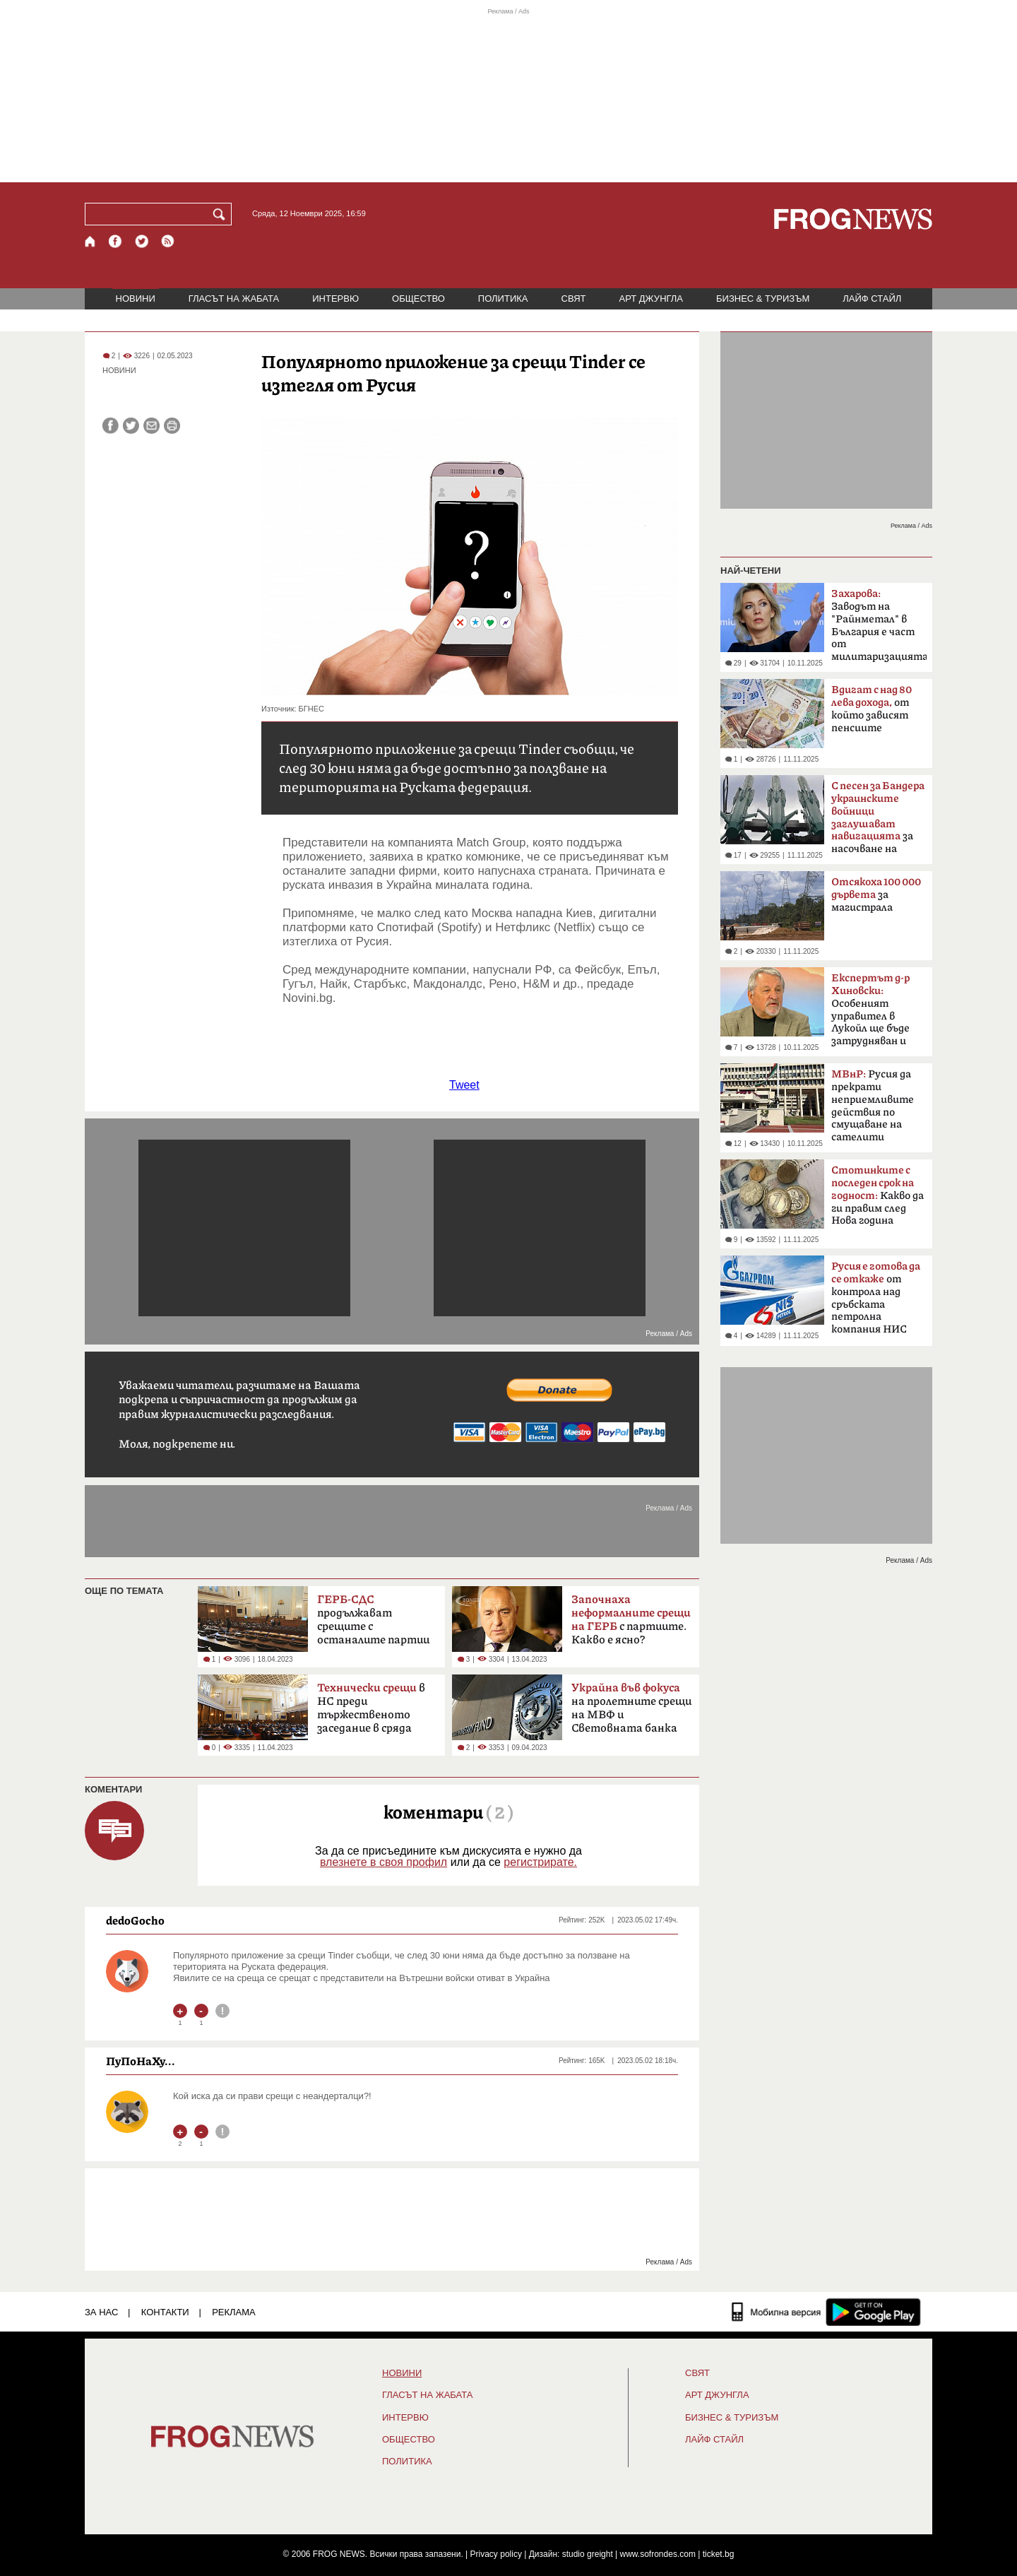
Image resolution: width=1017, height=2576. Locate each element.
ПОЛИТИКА (503, 298)
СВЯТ (573, 298)
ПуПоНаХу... (140, 2061)
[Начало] (91, 241)
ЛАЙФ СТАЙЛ (872, 298)
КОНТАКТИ (165, 2312)
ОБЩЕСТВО (418, 298)
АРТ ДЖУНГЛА (651, 298)
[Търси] (222, 214)
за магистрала (876, 894)
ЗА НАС (101, 2312)
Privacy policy (496, 2554)
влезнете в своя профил (383, 1862)
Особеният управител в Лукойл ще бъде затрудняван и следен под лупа (870, 1013)
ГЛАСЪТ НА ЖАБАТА (234, 298)
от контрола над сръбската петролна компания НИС (875, 1298)
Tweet (464, 1085)
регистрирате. (540, 1862)
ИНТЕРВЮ (335, 298)
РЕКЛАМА (234, 2312)
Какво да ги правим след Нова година (877, 1195)
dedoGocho (135, 1920)
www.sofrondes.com (658, 2554)
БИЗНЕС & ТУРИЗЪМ (762, 298)
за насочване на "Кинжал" (877, 821)
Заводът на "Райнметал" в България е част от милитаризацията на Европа (879, 629)
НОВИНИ (135, 298)
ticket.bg (718, 2554)
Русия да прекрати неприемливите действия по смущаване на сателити (872, 1106)
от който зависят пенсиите (871, 709)
